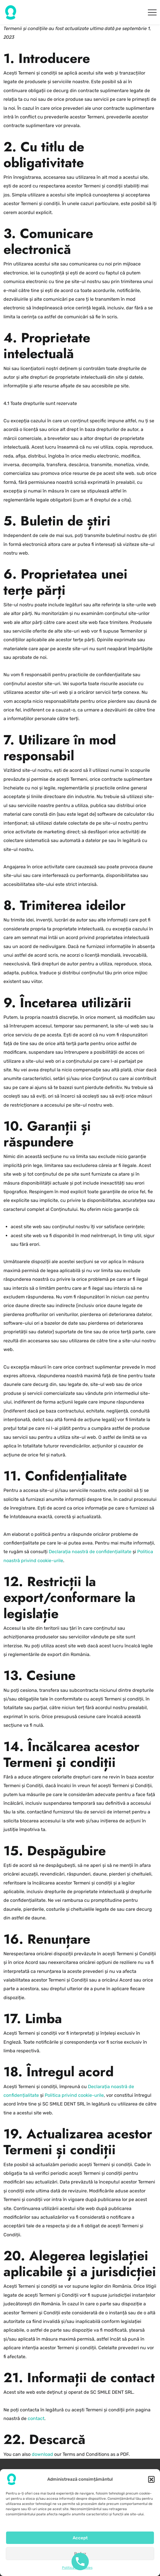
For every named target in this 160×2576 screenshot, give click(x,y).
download (42, 2454)
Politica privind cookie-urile (74, 2095)
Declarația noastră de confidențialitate (90, 1551)
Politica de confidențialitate (80, 2488)
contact (36, 2418)
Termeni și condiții (80, 2479)
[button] (151, 2505)
